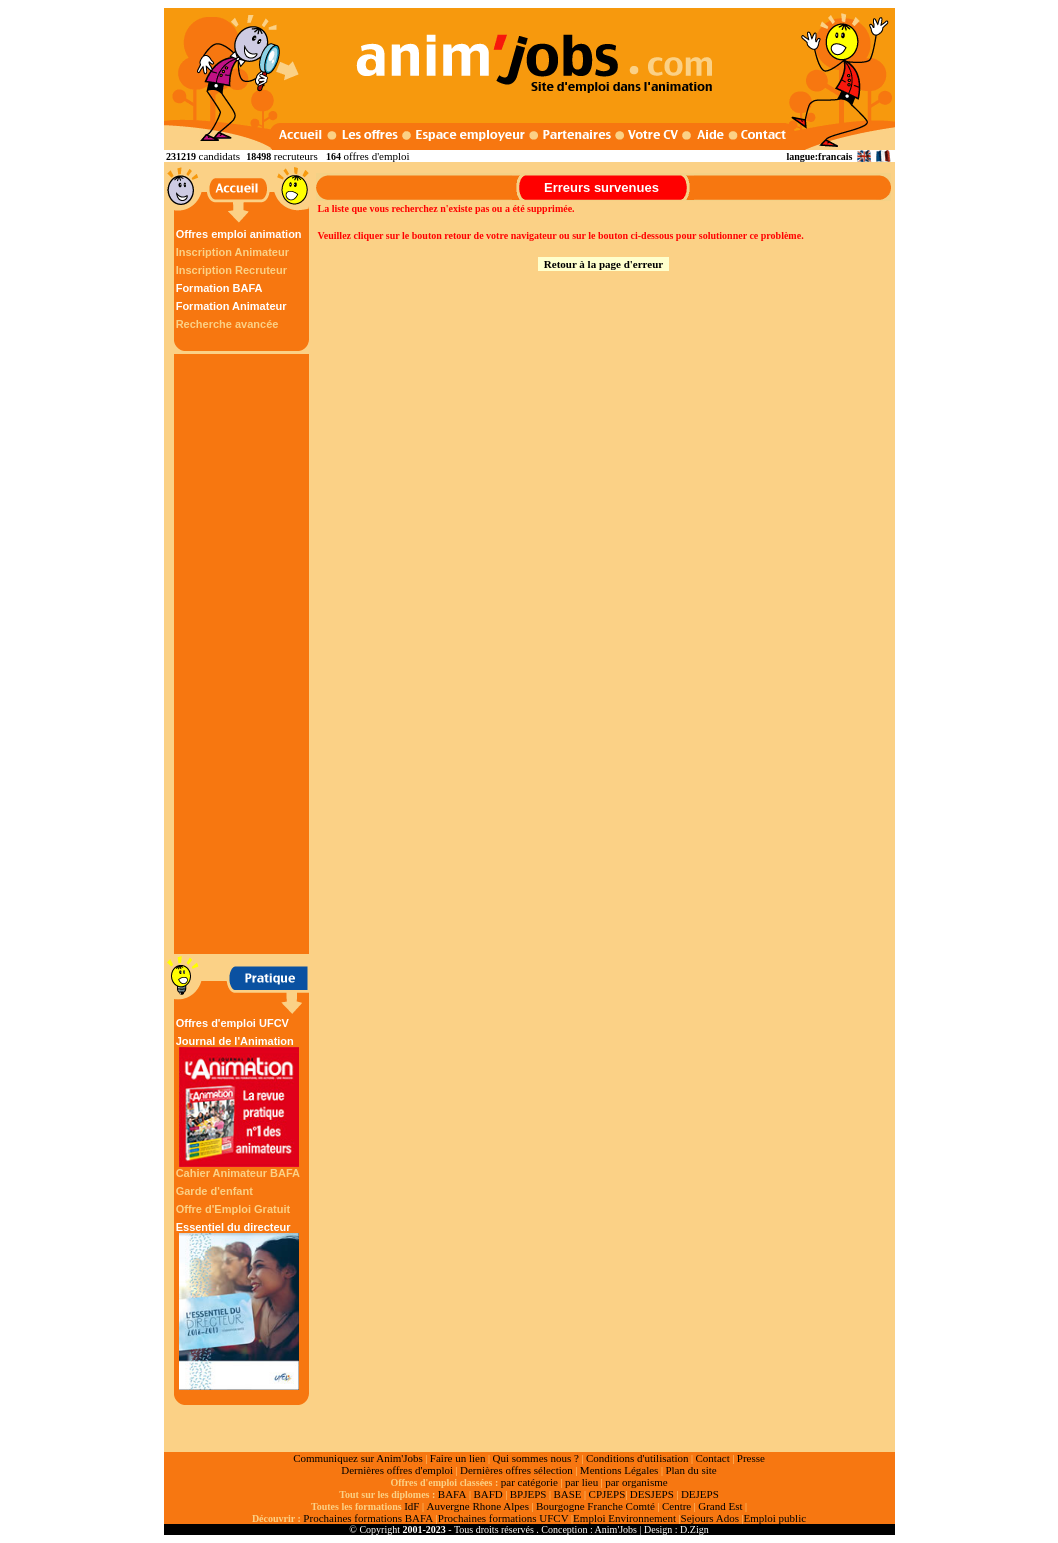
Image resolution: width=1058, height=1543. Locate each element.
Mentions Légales (619, 1470)
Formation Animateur (231, 306)
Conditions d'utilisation (637, 1458)
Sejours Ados (710, 1518)
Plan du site (690, 1470)
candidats (220, 156)
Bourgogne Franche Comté (595, 1506)
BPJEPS (528, 1494)
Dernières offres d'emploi (397, 1470)
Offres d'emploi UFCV (232, 1023)
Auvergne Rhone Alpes (477, 1506)
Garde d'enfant (214, 1191)
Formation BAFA (219, 288)
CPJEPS (607, 1494)
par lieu (581, 1482)
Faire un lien (458, 1458)
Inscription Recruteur (231, 270)
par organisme (636, 1482)
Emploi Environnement (624, 1518)
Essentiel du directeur (239, 1305)
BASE (567, 1494)
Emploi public (774, 1518)
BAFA (452, 1494)
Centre (676, 1506)
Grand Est (720, 1506)
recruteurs (296, 156)
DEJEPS (700, 1494)
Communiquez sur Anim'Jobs (358, 1458)
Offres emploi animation (239, 234)
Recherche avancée (227, 324)
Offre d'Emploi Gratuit (233, 1209)
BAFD (487, 1494)
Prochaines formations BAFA (368, 1518)
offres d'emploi (376, 156)
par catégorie (529, 1482)
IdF (411, 1506)
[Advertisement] (244, 654)
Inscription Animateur (232, 252)
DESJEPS (652, 1494)
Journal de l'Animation (239, 1101)
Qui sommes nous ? (535, 1458)
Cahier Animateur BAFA (238, 1173)
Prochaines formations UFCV (503, 1518)
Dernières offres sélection (516, 1470)
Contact (713, 1458)
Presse (751, 1458)
